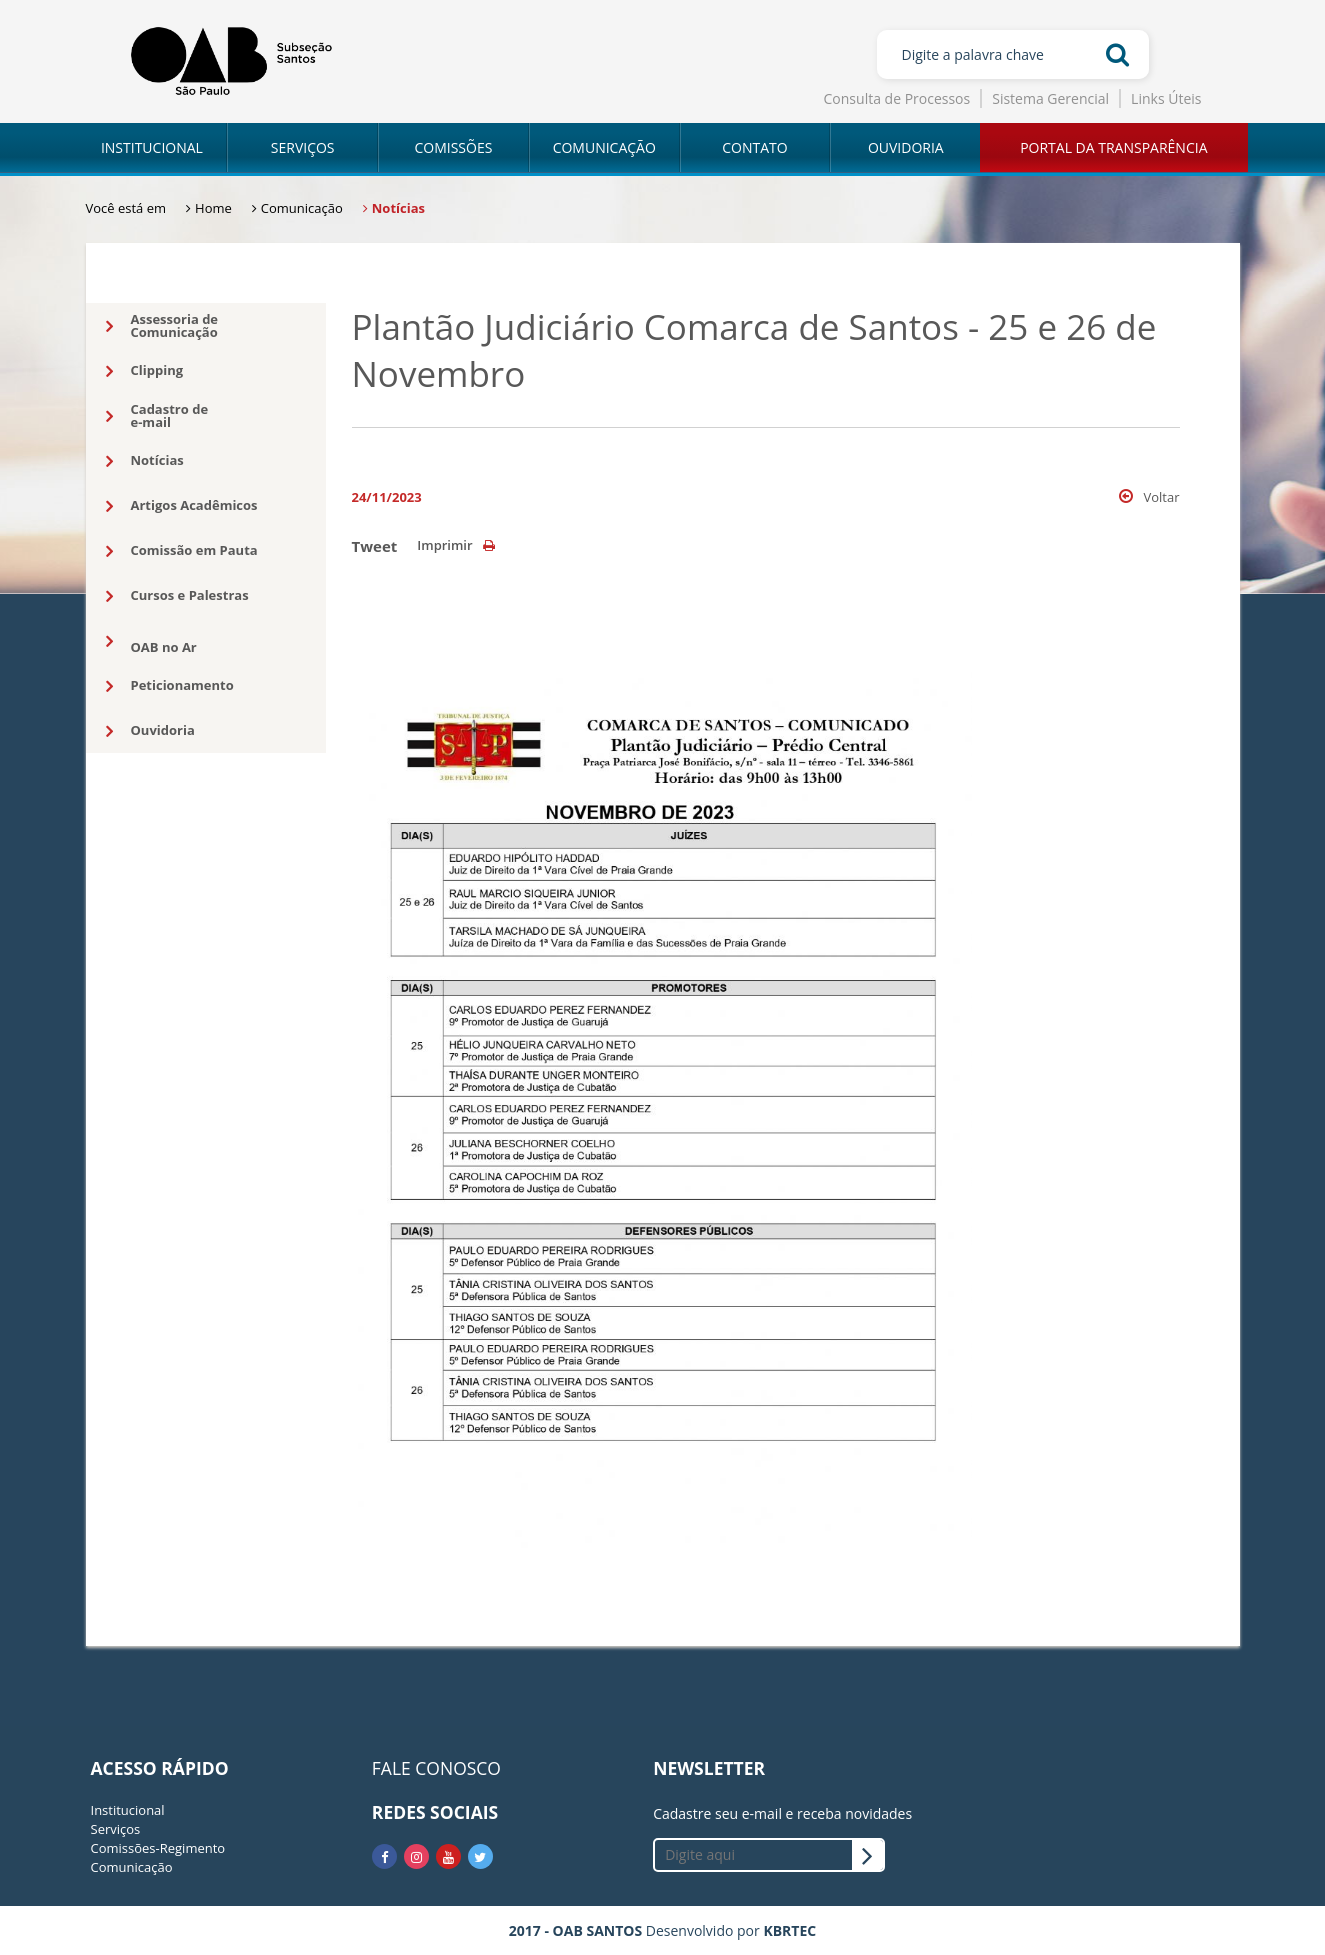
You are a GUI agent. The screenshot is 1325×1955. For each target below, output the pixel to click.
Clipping (145, 371)
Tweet (375, 546)
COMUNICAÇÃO (604, 147)
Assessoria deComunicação (162, 325)
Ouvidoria (150, 731)
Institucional (128, 1810)
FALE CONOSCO (436, 1768)
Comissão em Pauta (182, 551)
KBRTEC (789, 1930)
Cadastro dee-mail (157, 415)
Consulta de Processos (897, 98)
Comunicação (132, 1867)
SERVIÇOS (303, 147)
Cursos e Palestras (177, 596)
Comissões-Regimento (158, 1848)
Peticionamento (170, 686)
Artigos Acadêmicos (182, 506)
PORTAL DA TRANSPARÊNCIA (1113, 147)
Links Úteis (1166, 98)
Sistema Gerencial (1050, 98)
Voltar (1149, 497)
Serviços (116, 1829)
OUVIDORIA (906, 147)
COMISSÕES (453, 147)
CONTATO (754, 147)
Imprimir (455, 545)
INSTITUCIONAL (152, 147)
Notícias (145, 461)
